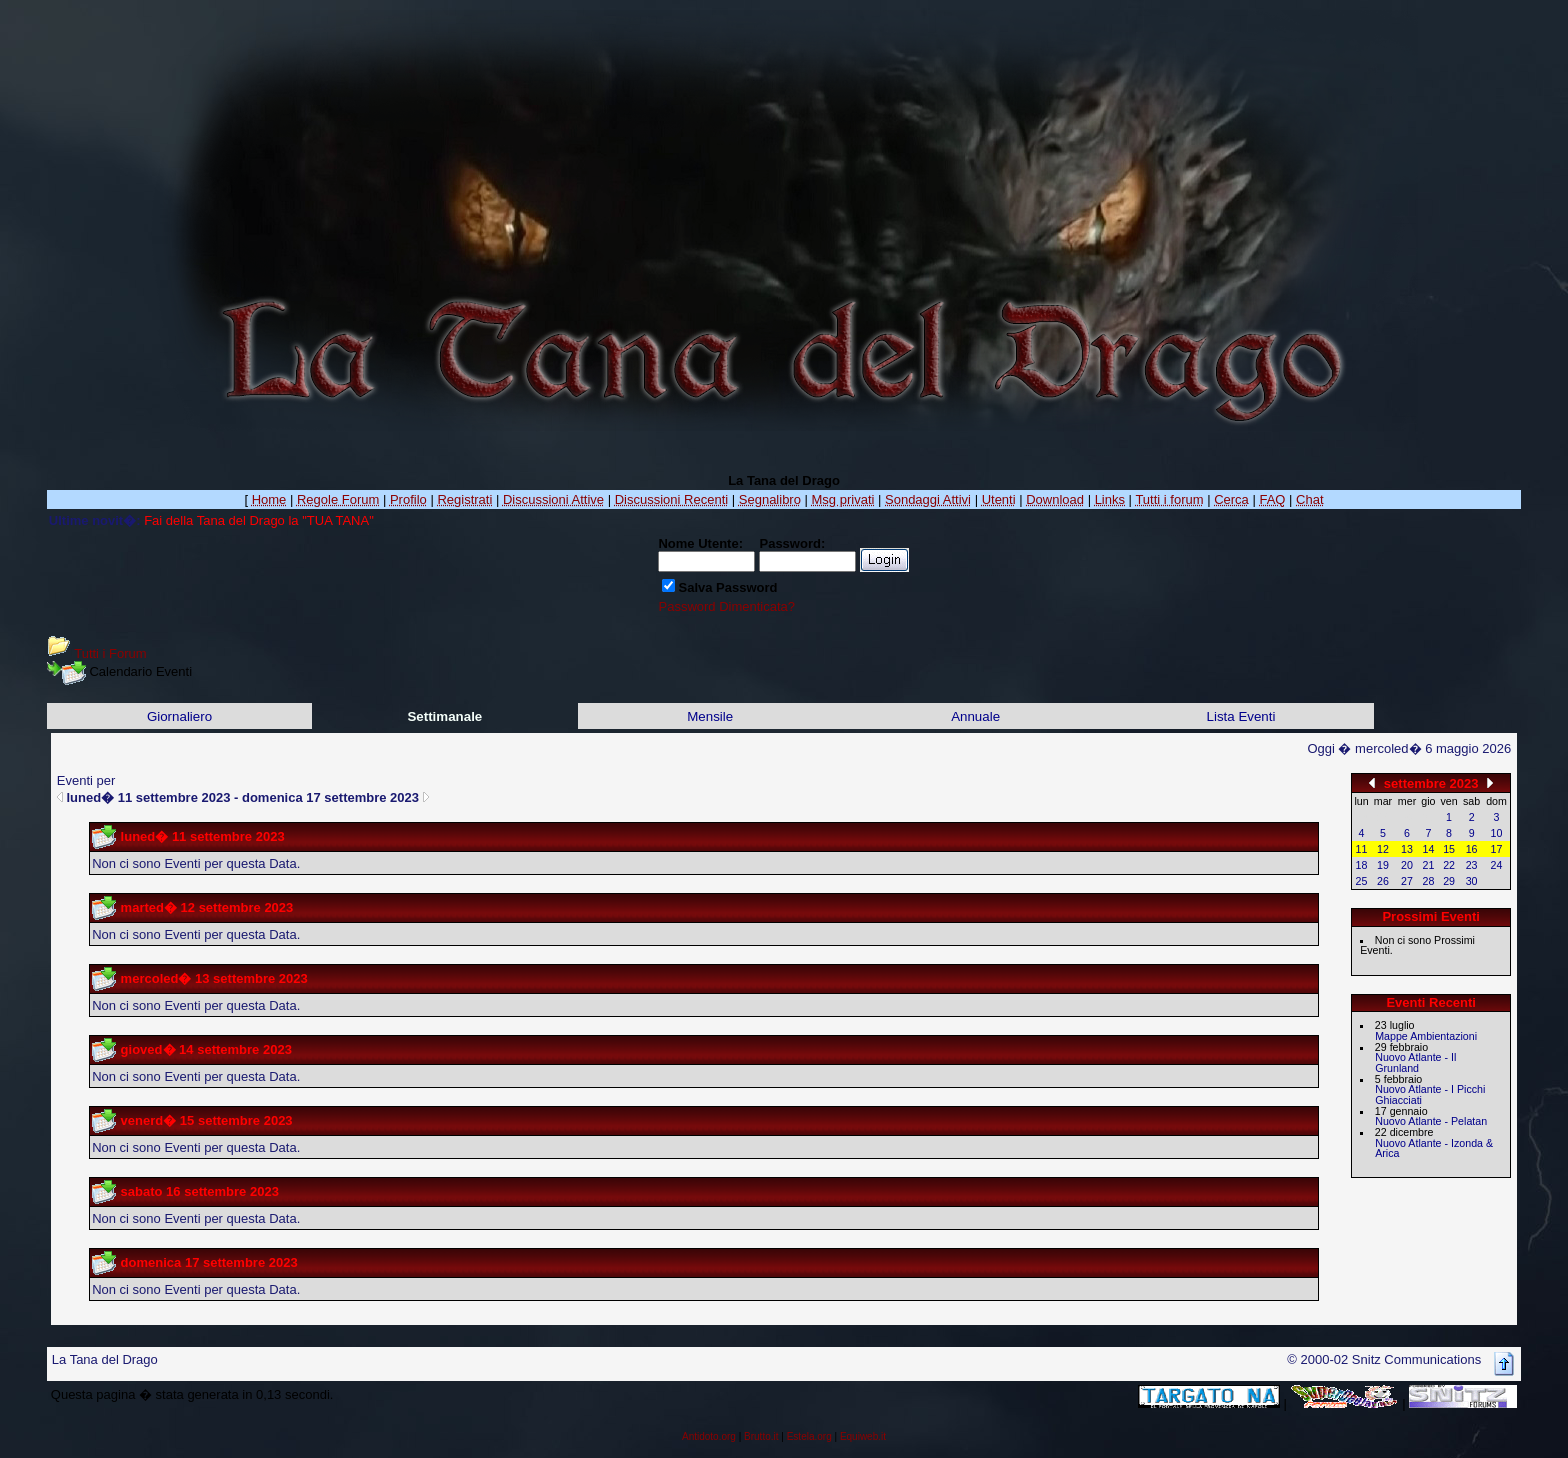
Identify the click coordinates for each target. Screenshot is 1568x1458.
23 (1472, 865)
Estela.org (809, 1436)
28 (1429, 881)
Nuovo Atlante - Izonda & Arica (1434, 1148)
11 (1362, 849)
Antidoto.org (709, 1436)
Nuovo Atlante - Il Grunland (1415, 1062)
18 (1362, 865)
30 (1472, 881)
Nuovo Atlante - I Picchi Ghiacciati (1430, 1094)
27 (1407, 881)
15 (1449, 849)
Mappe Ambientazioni (1426, 1036)
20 (1407, 865)
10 (1497, 833)
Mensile (710, 716)
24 (1497, 865)
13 (1407, 849)
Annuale (975, 716)
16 (1472, 849)
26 (1383, 881)
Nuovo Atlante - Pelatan (1431, 1121)
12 (1383, 849)
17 (1497, 849)
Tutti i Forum (110, 653)
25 (1362, 881)
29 (1449, 881)
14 (1429, 849)
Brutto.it (761, 1436)
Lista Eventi (1241, 716)
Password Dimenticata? (726, 606)
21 (1429, 865)
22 (1449, 865)
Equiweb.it (863, 1436)
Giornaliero (179, 716)
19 (1383, 865)
